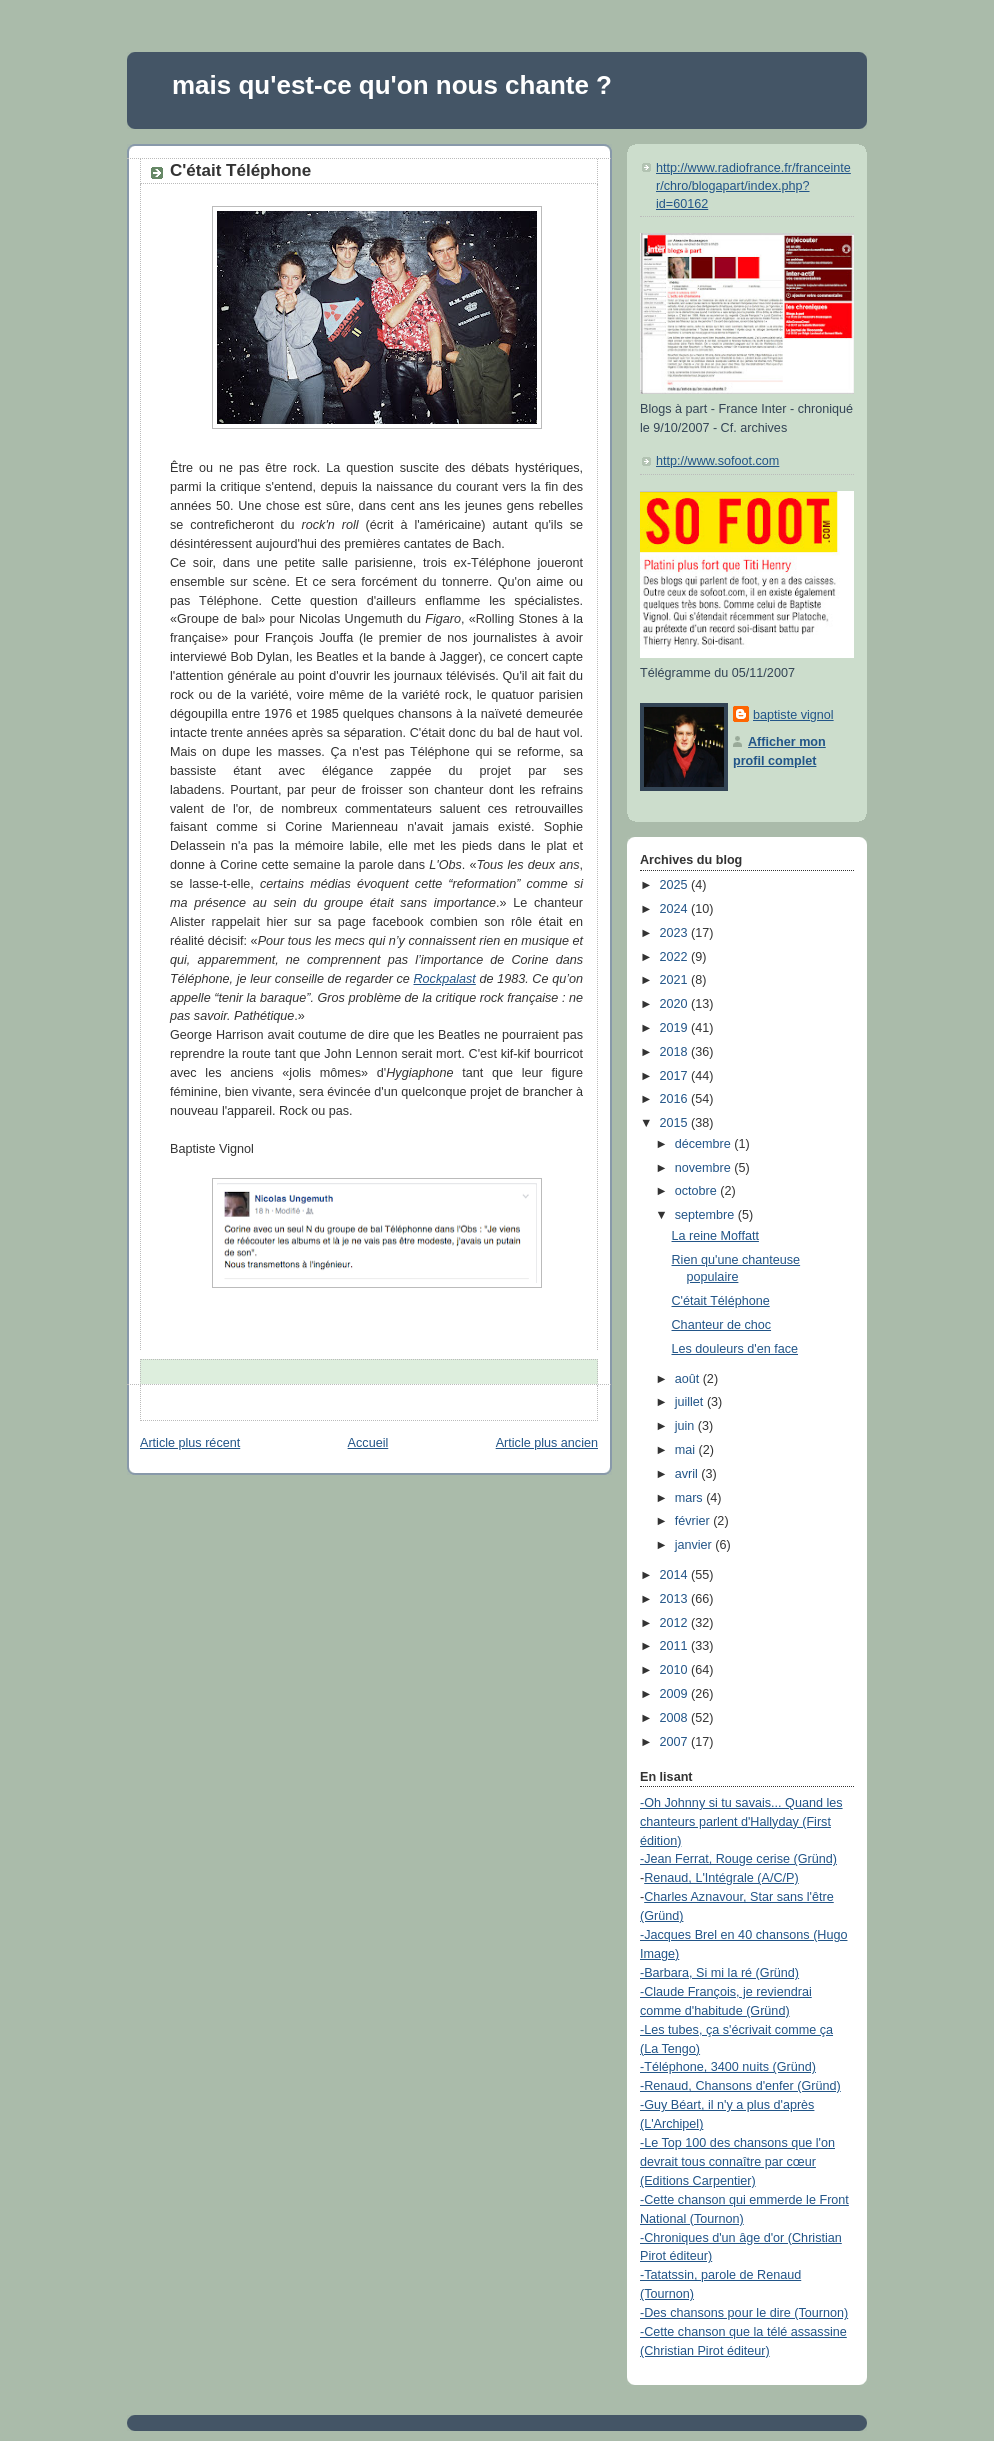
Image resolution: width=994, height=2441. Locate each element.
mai (687, 1450)
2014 (676, 1575)
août (689, 1379)
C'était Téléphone (240, 170)
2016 (676, 1099)
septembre (706, 1215)
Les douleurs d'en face (735, 1349)
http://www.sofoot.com (717, 461)
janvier (695, 1545)
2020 (676, 1004)
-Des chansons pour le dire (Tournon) (744, 2313)
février (694, 1521)
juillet (691, 1402)
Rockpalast (444, 979)
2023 (676, 933)
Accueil (368, 1443)
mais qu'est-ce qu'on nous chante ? (392, 85)
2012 (676, 1623)
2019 (676, 1028)
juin (686, 1426)
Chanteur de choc (722, 1325)
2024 (676, 909)
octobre (698, 1191)
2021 (676, 980)
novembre (705, 1168)
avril (688, 1474)
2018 (676, 1052)
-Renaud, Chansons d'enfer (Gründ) (740, 2086)
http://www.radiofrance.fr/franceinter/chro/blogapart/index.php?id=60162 (753, 185)
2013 (676, 1599)
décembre (705, 1144)
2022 (676, 957)
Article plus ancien (547, 1443)
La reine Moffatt (715, 1236)
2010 (676, 1670)
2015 (676, 1123)
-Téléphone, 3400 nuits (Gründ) (728, 2067)
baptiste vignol (793, 715)
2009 (676, 1694)
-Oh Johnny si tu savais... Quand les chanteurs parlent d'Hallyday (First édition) (741, 1822)
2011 (676, 1646)
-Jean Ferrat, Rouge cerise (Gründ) (738, 1859)
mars (691, 1498)
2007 (676, 1742)
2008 (676, 1718)
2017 (676, 1076)
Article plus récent (190, 1443)
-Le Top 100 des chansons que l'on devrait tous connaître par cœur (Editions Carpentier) (737, 2162)
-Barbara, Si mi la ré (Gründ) (719, 1973)
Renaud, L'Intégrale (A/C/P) (721, 1878)
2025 (676, 885)
